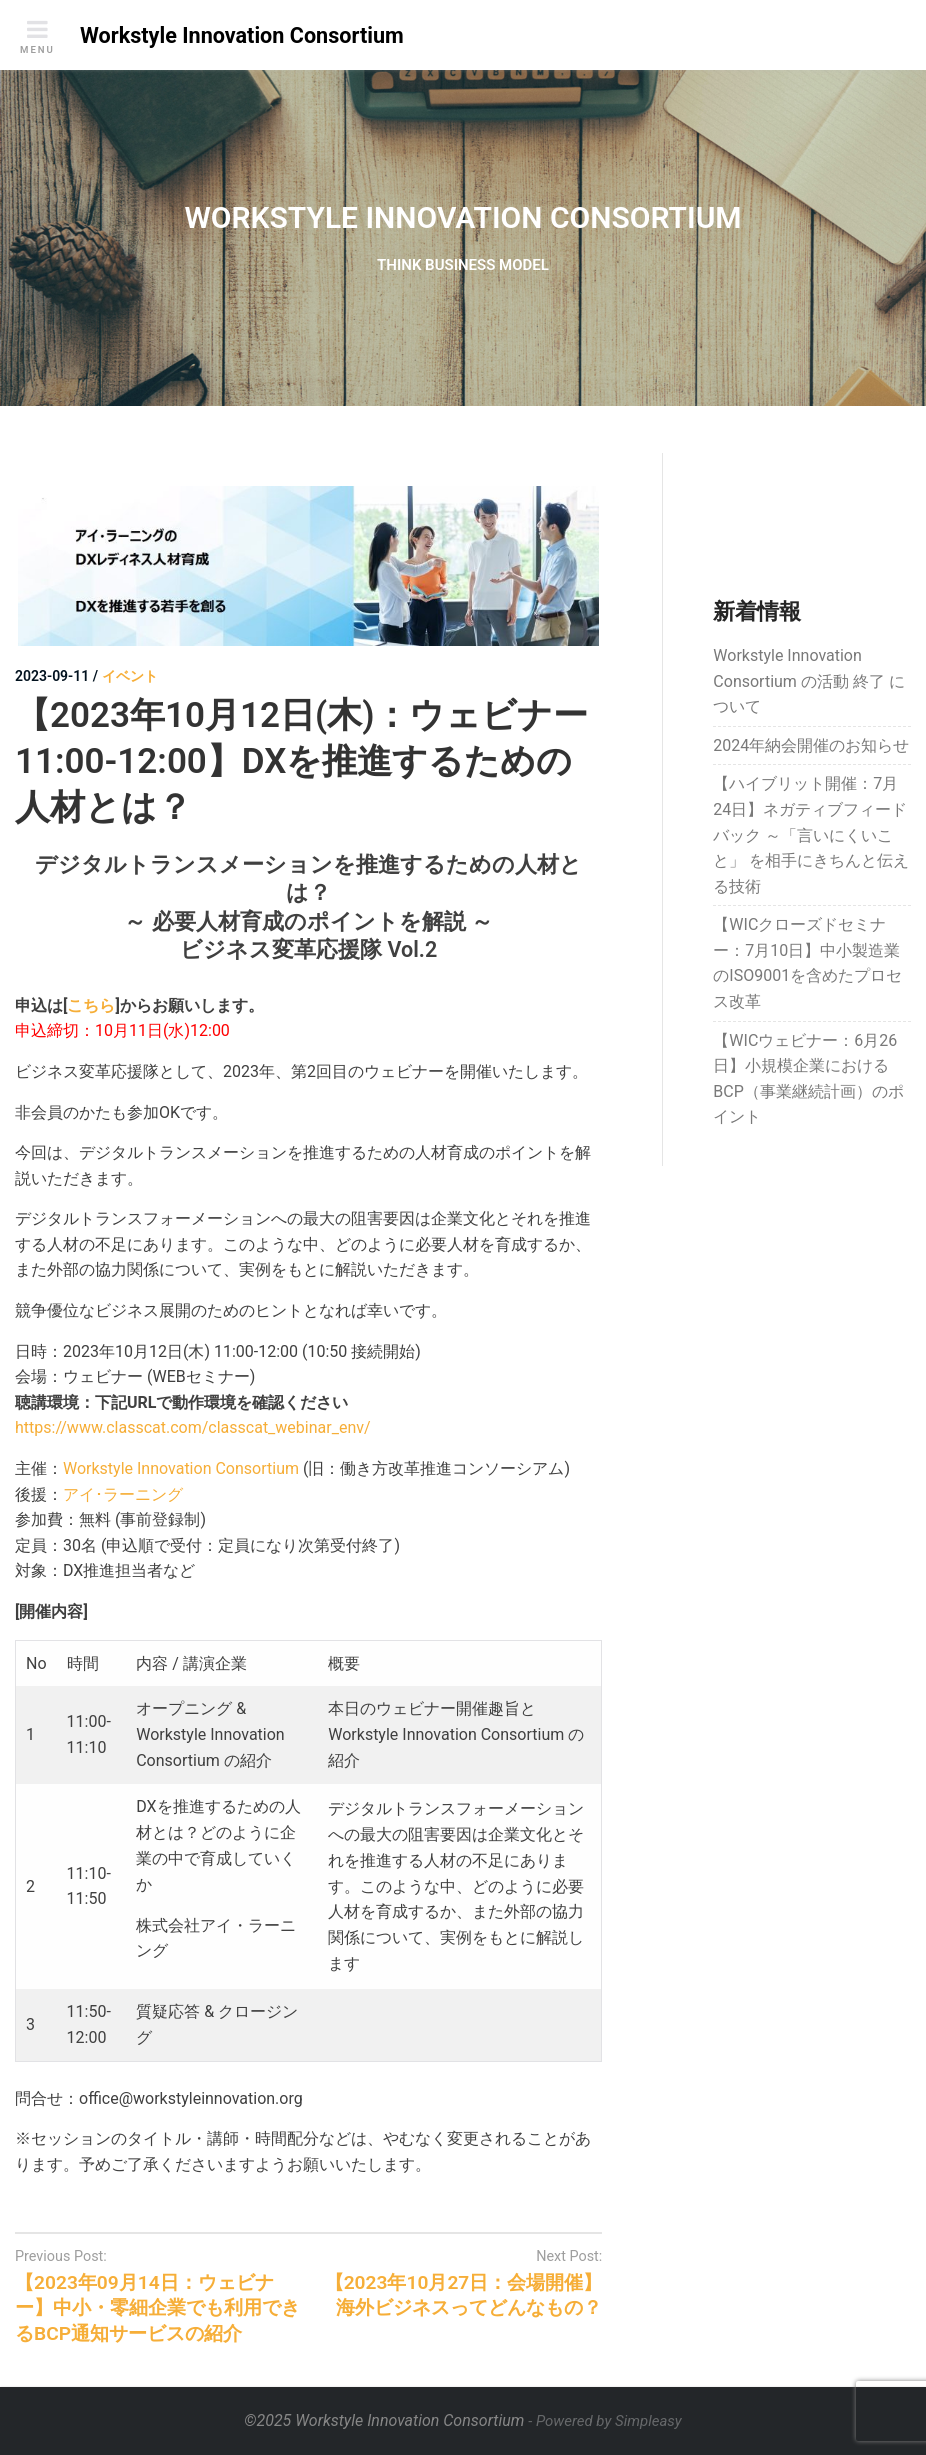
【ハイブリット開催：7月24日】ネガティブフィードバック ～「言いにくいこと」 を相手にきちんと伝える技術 (811, 834)
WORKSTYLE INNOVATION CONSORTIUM (462, 217)
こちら (91, 1005)
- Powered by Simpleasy (604, 2421)
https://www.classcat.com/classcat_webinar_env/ (193, 1427)
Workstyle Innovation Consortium (181, 1468)
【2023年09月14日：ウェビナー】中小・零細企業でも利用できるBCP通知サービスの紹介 (157, 2307)
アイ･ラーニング (123, 1494)
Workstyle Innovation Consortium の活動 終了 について (808, 681)
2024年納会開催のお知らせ (811, 745)
